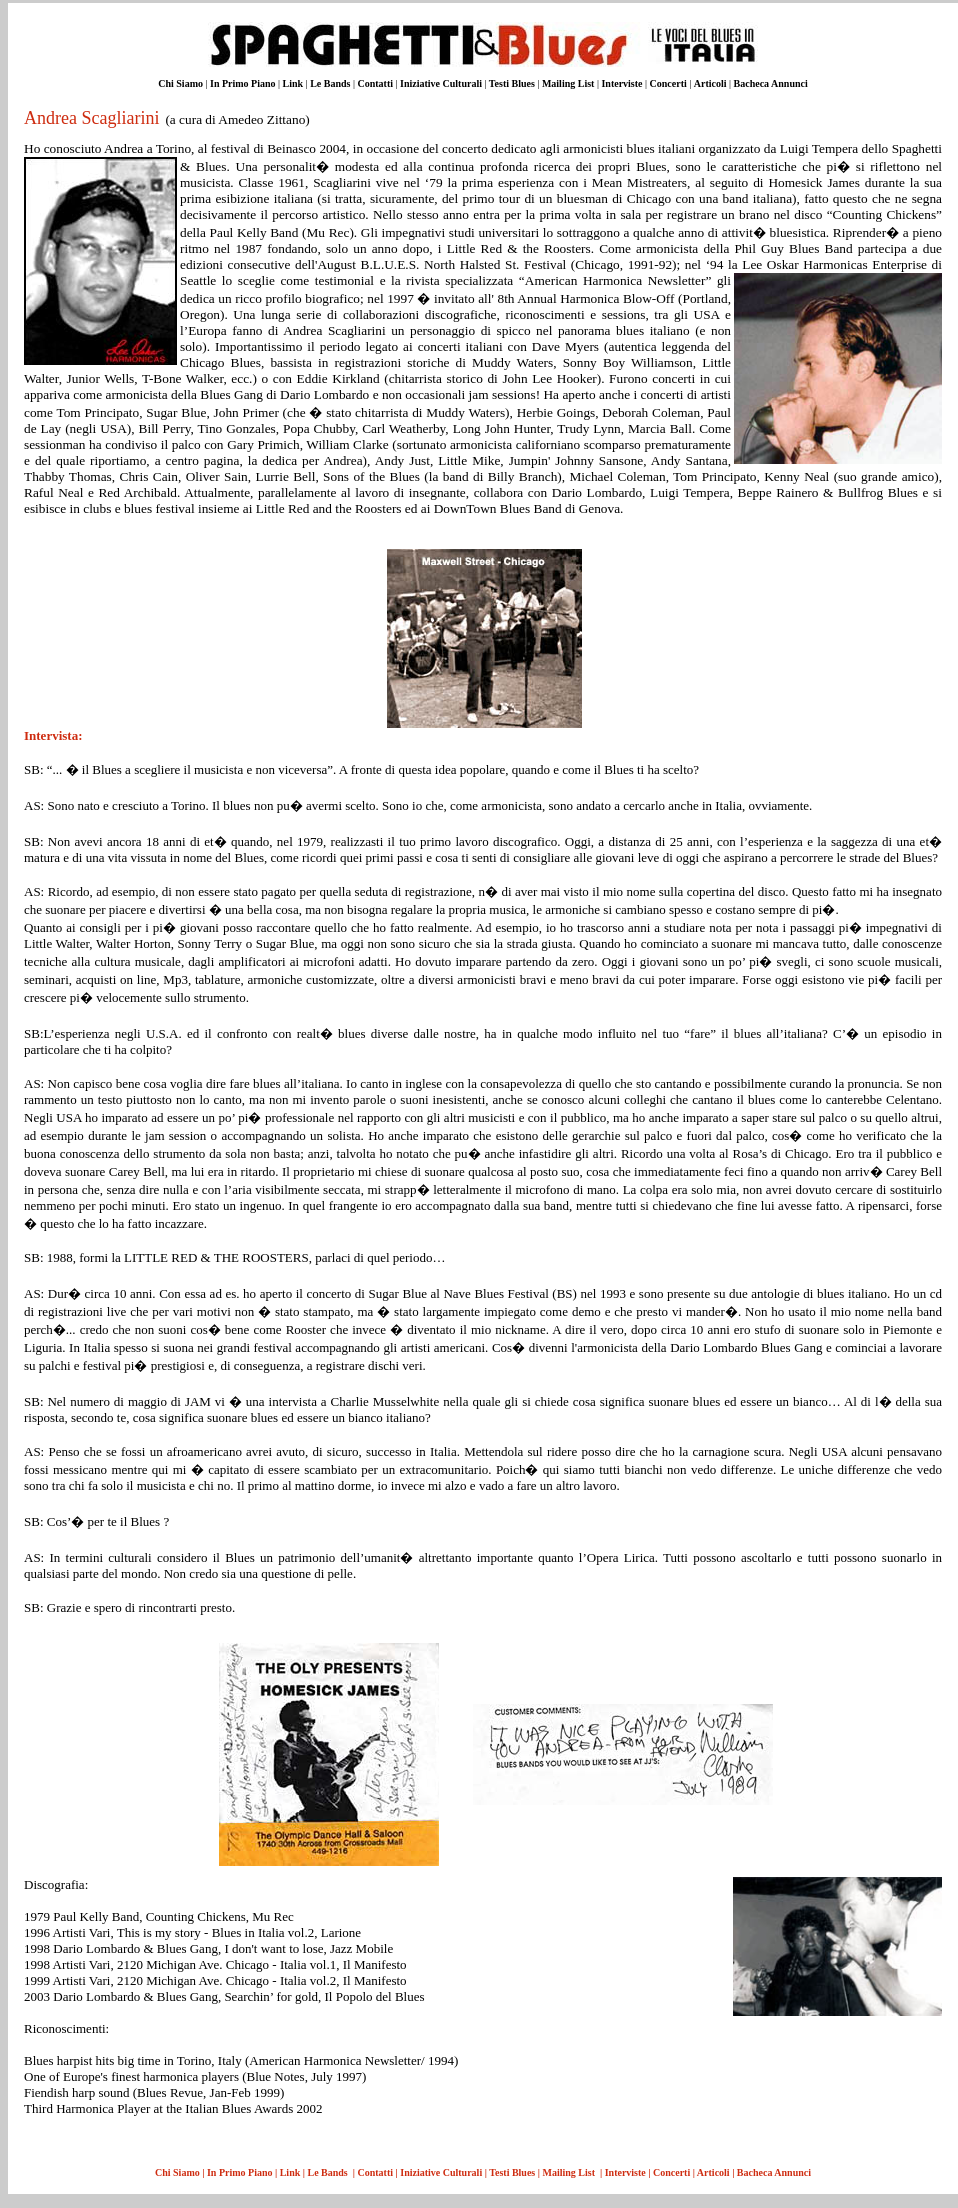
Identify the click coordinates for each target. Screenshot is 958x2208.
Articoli (710, 83)
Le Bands (330, 83)
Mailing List (569, 83)
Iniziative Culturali (441, 83)
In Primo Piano (243, 83)
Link (293, 83)
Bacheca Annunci (771, 83)
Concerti (670, 83)
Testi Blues (512, 83)
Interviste (621, 83)
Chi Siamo (180, 83)
